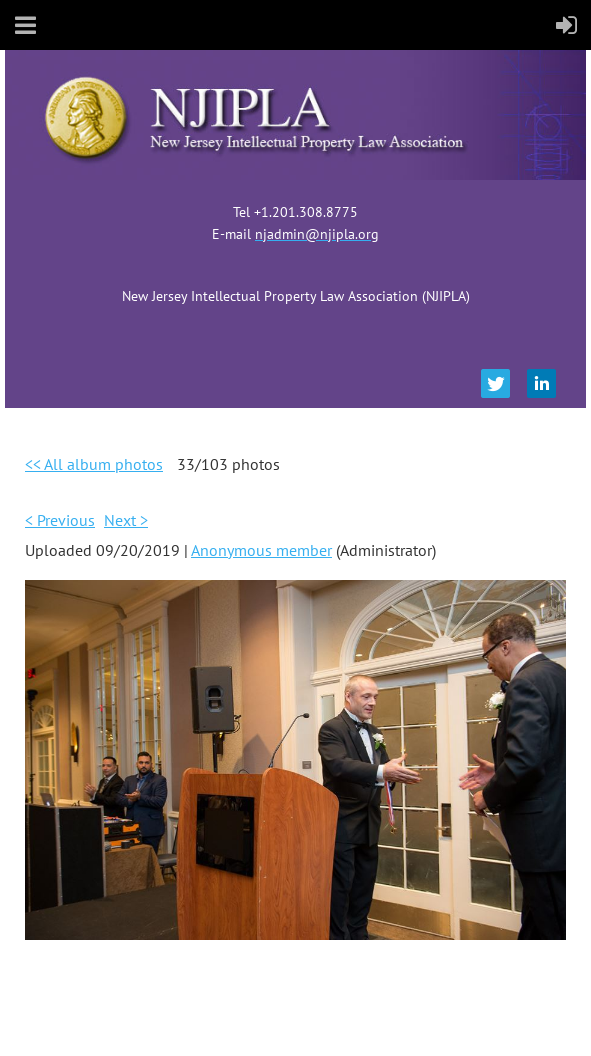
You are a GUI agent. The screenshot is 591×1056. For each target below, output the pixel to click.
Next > (126, 520)
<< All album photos (94, 464)
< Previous (60, 520)
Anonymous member (261, 550)
